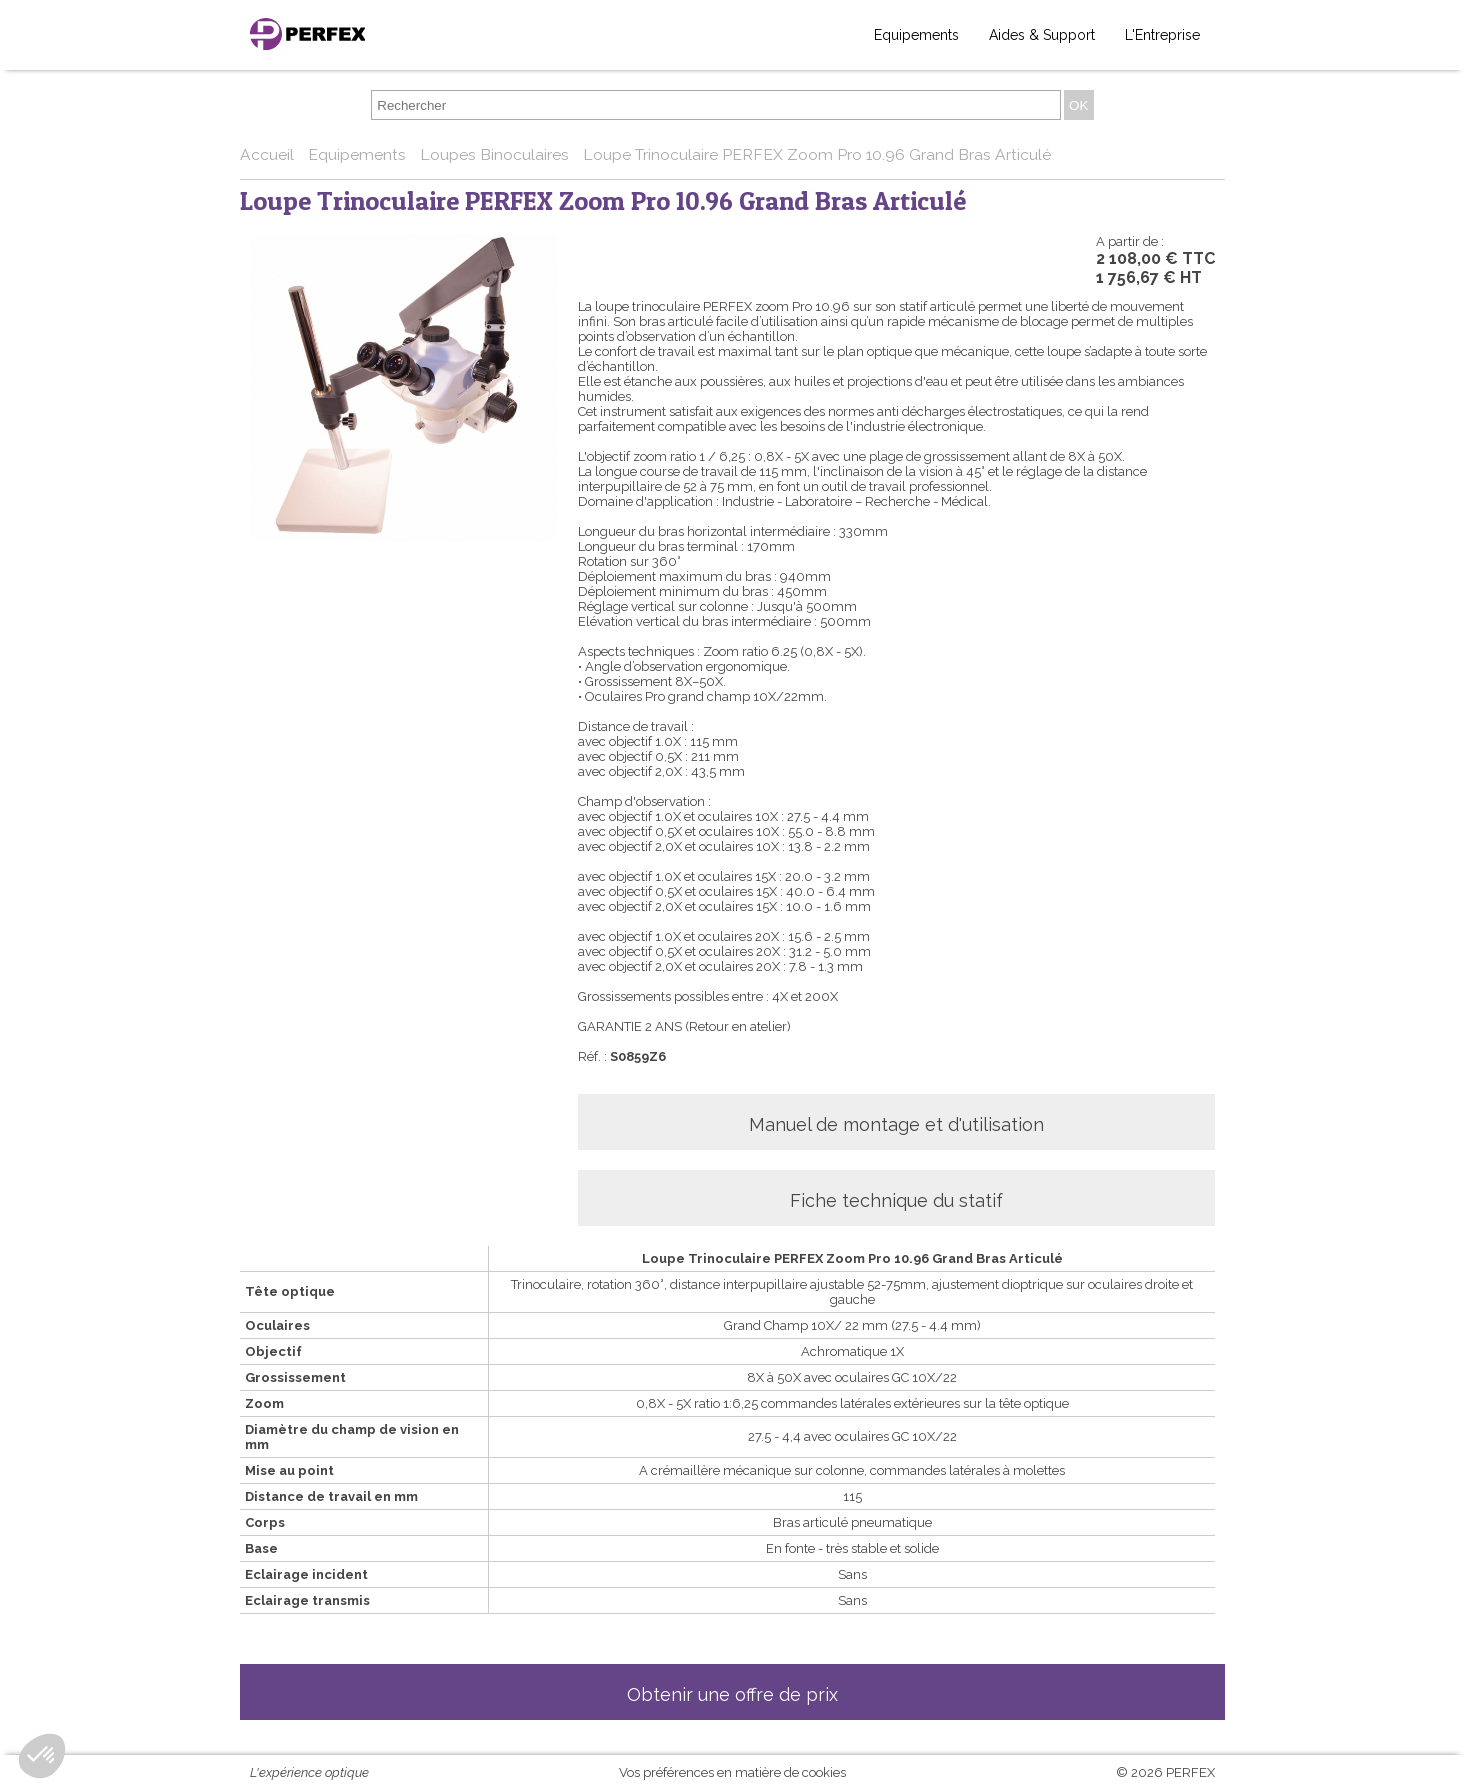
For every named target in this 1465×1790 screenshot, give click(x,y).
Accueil (269, 154)
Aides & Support (1042, 35)
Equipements (916, 35)
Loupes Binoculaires (496, 154)
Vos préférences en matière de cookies (732, 1772)
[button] (42, 1756)
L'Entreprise (1162, 35)
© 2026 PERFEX (1165, 1772)
